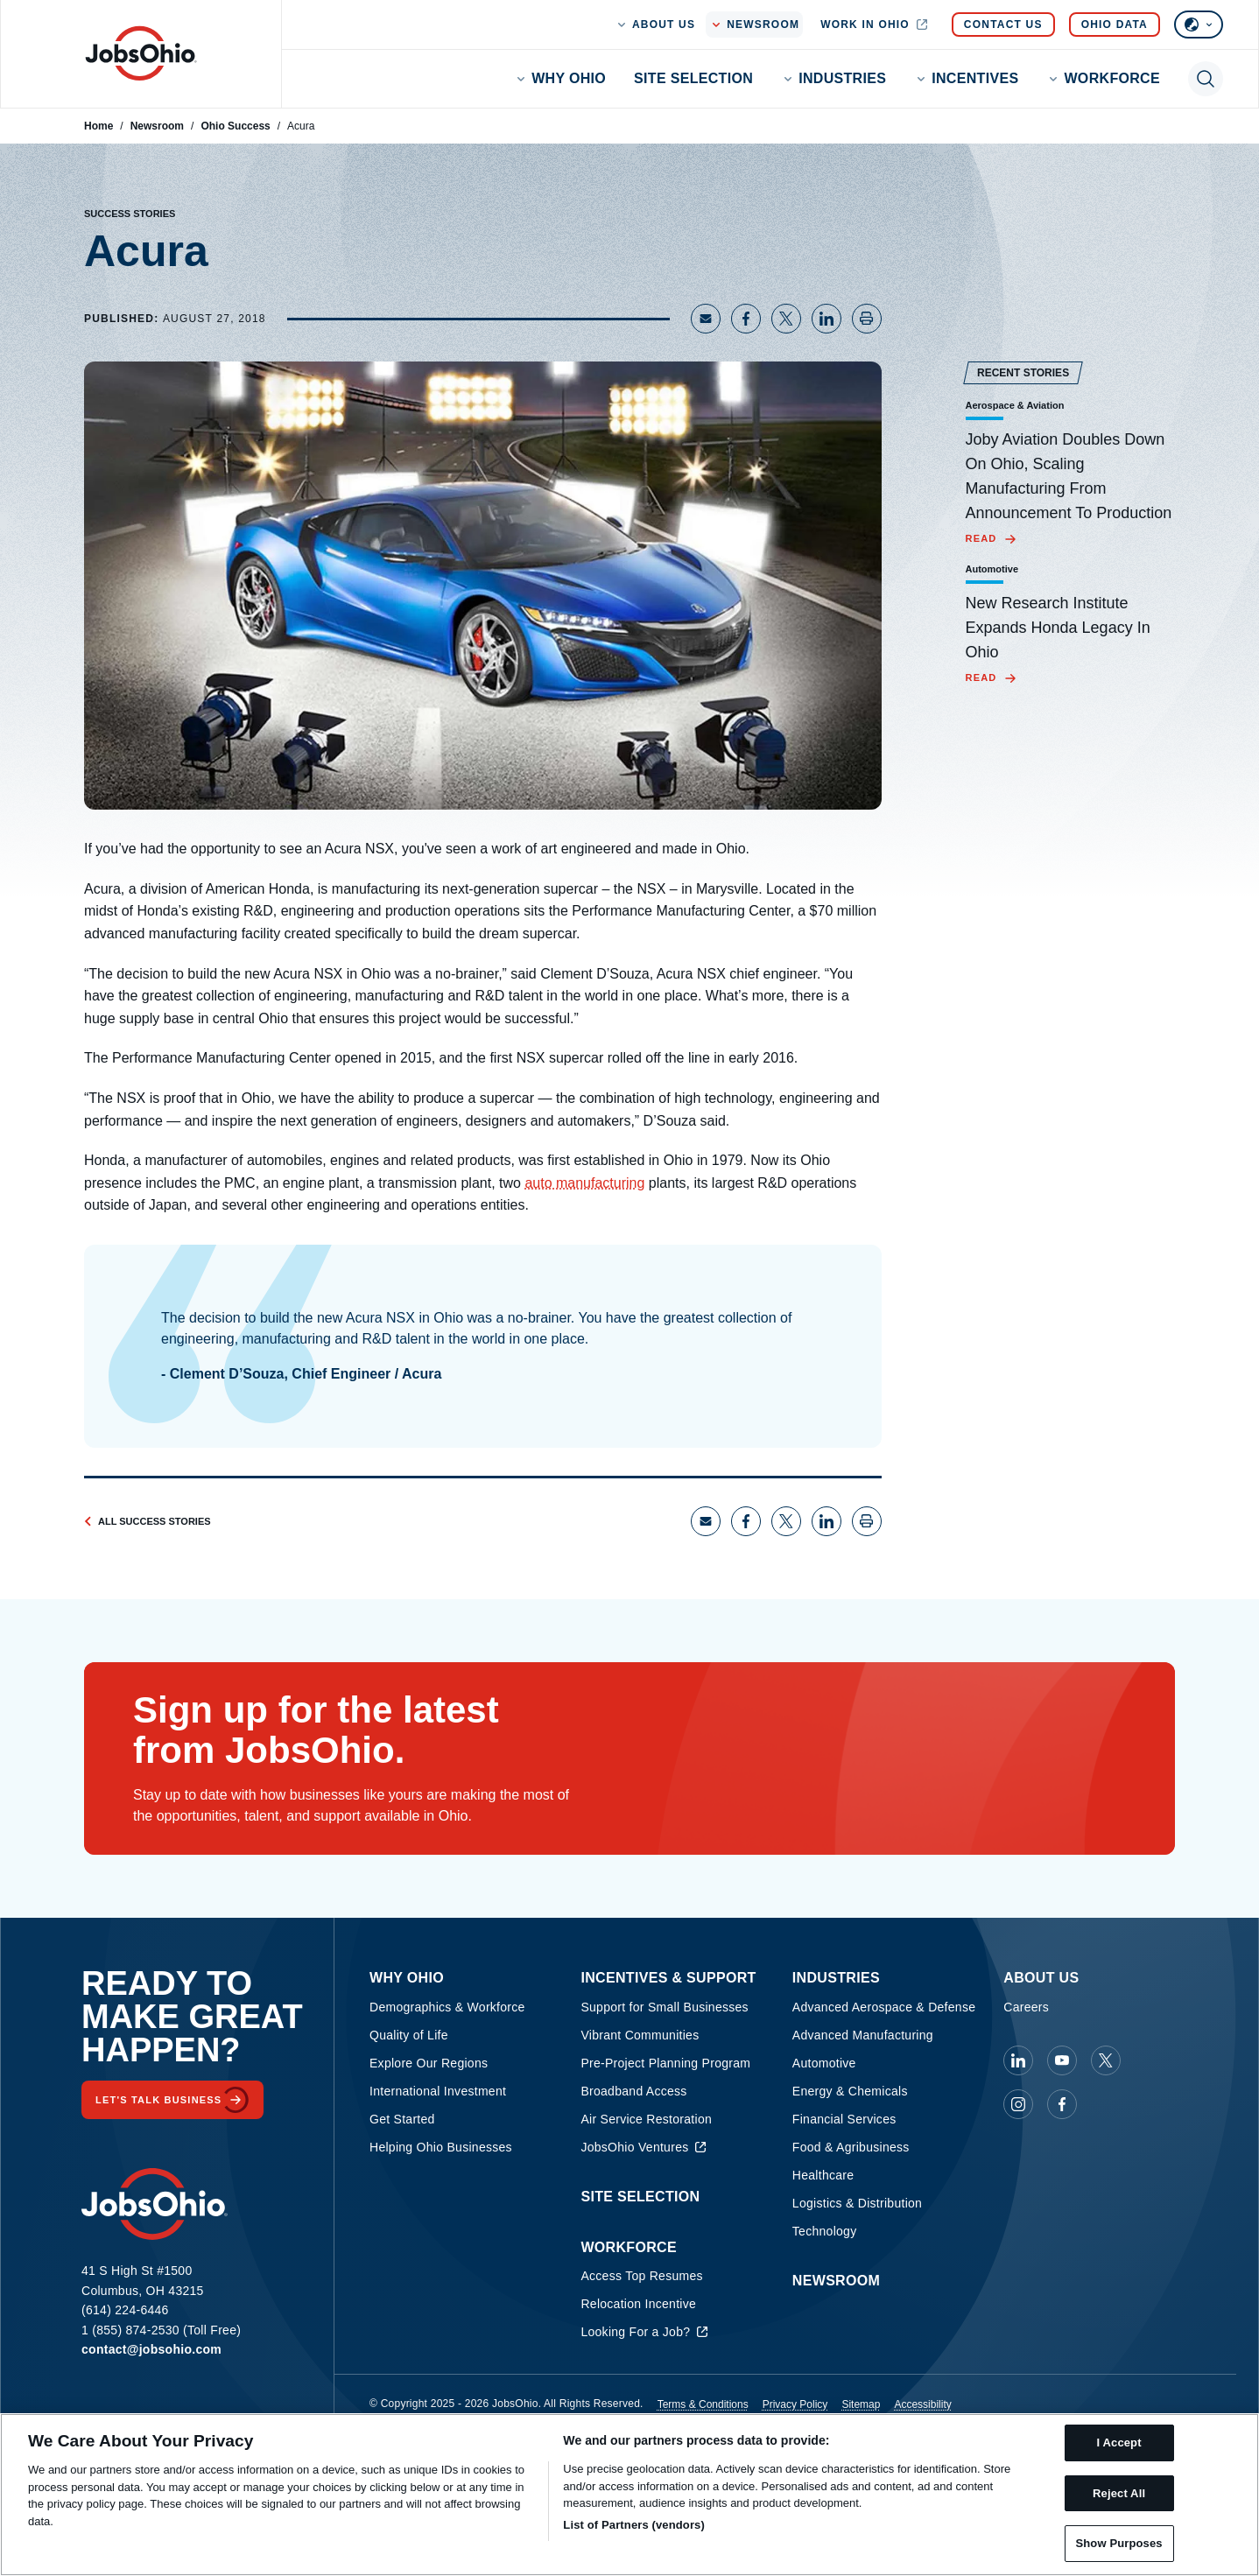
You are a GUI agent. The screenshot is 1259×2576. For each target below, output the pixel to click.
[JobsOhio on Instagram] (1018, 2104)
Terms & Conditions (703, 2404)
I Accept (1119, 2442)
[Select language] (1198, 25)
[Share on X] (786, 318)
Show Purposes (1118, 2543)
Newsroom (157, 126)
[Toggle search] (1205, 78)
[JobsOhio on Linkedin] (1018, 2060)
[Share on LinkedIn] (826, 318)
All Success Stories (147, 1521)
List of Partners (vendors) (634, 2524)
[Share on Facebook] (746, 318)
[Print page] (867, 318)
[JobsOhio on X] (1106, 2060)
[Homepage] (141, 53)
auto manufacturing (584, 1183)
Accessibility (922, 2404)
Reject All (1119, 2493)
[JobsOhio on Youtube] (1062, 2060)
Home (98, 126)
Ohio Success (235, 126)
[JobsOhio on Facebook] (1062, 2104)
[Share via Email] (706, 318)
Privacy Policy (795, 2404)
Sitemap (860, 2404)
